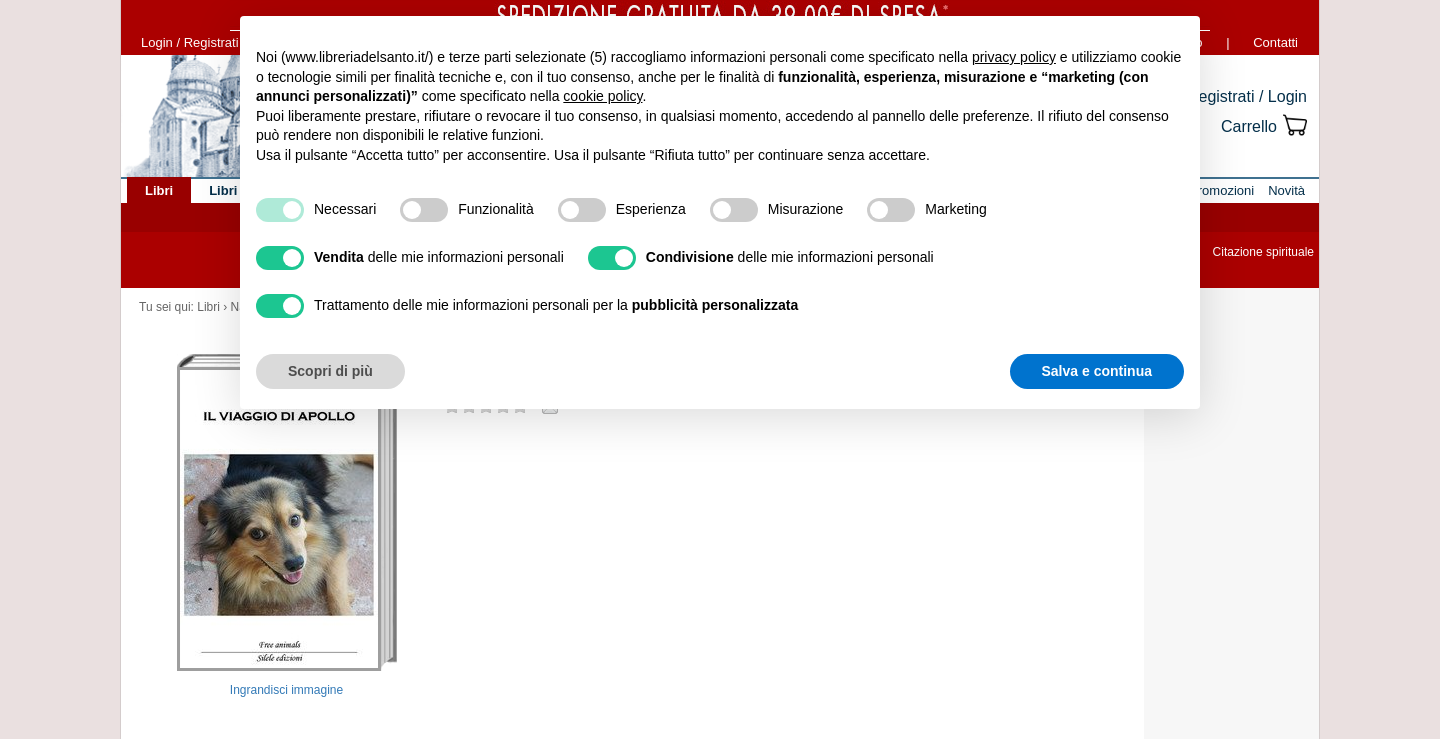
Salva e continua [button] (1097, 371)
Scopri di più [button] (330, 371)
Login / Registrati (190, 42)
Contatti (1275, 42)
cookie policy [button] (602, 96)
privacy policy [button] (1014, 57)
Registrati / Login (1247, 96)
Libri (208, 307)
